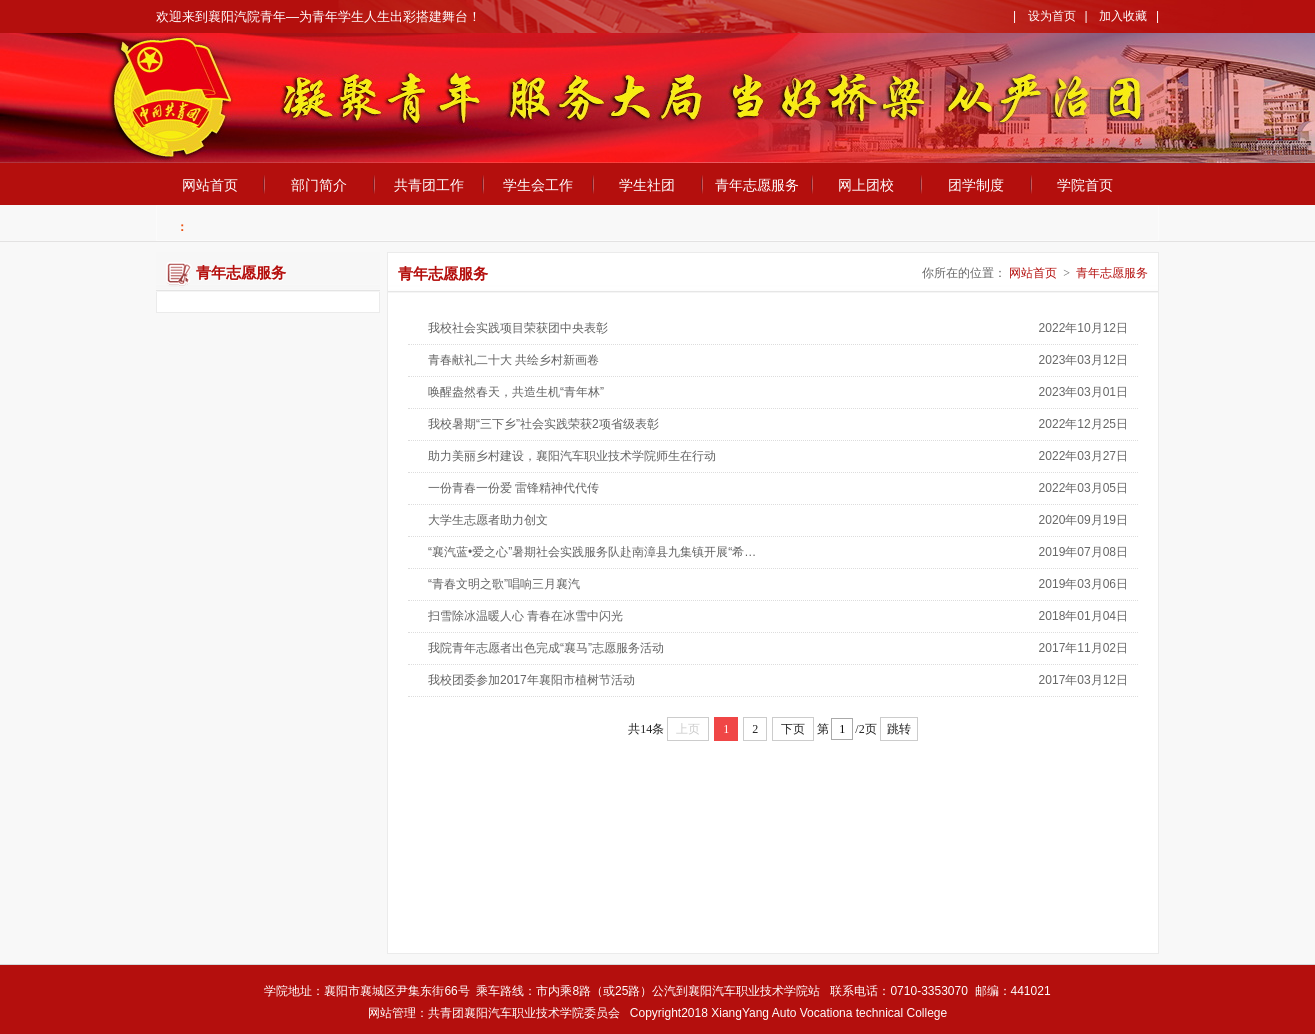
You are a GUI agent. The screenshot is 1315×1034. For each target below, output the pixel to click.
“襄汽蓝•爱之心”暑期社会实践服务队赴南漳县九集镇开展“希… (592, 552)
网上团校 (866, 185)
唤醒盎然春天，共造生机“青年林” (516, 392)
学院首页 (1085, 185)
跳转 (899, 729)
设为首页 (1052, 16)
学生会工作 (538, 185)
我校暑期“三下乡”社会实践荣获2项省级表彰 (543, 424)
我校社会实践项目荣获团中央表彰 (518, 328)
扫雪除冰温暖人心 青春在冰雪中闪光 (525, 616)
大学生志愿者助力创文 (488, 520)
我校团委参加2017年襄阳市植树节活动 (531, 680)
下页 (793, 729)
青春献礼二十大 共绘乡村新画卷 (513, 360)
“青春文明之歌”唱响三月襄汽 (504, 584)
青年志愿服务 (757, 185)
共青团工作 (429, 185)
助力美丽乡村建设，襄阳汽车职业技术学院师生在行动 (572, 456)
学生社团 (647, 185)
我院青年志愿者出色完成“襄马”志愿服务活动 (546, 648)
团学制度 (976, 185)
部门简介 (319, 185)
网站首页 (210, 185)
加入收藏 (1123, 16)
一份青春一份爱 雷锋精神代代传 (513, 488)
